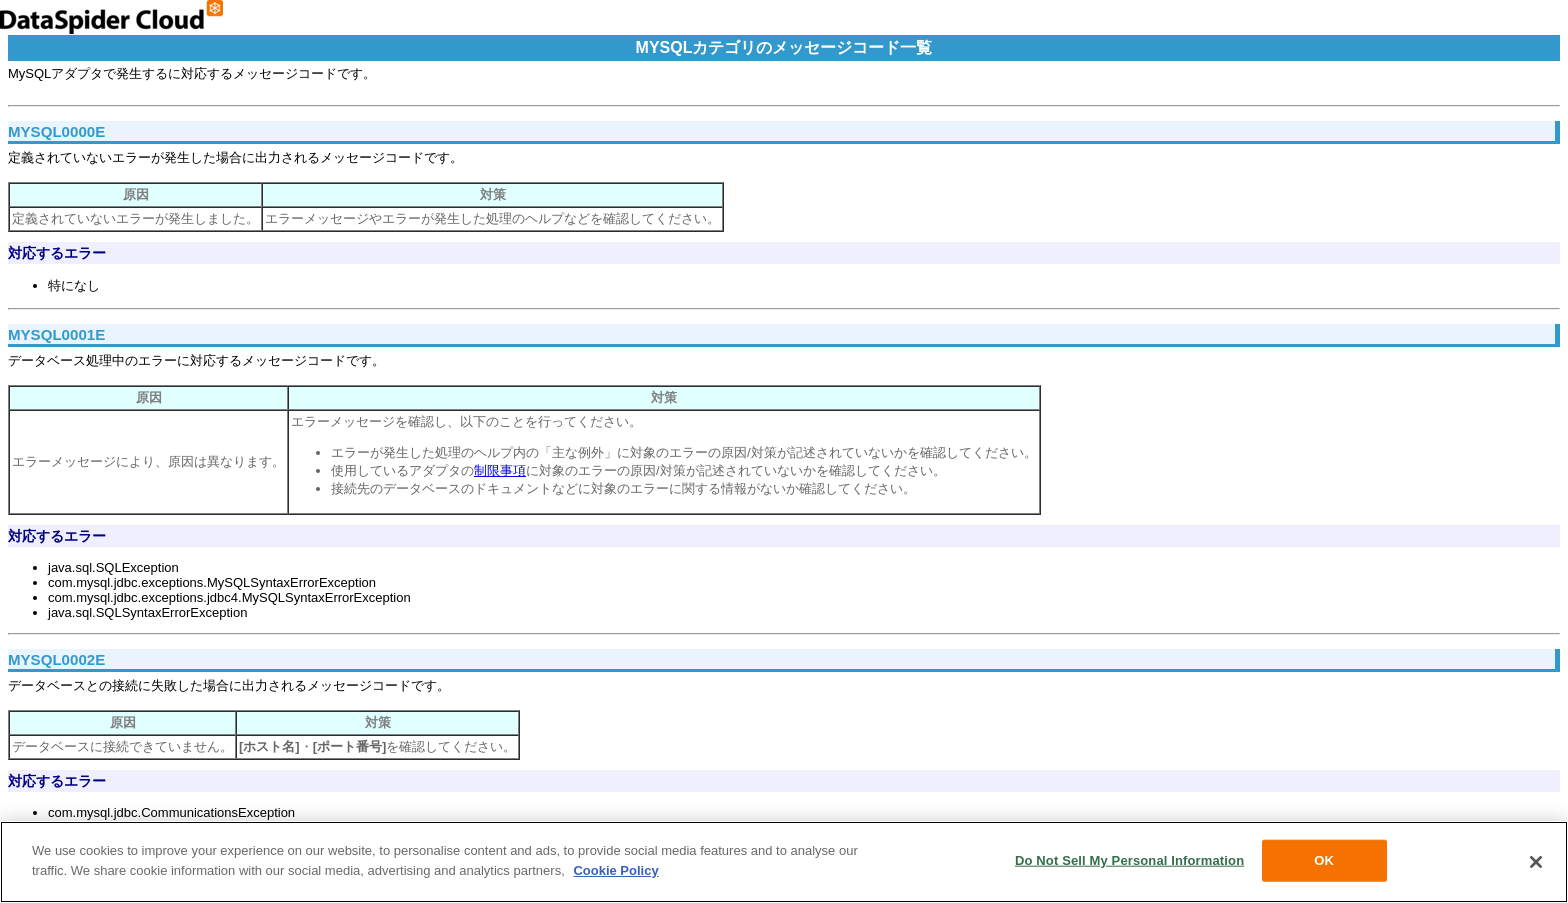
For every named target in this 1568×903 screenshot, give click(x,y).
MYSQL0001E (56, 334)
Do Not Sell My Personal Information (1129, 863)
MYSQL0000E (56, 131)
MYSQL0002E (56, 659)
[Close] (1536, 865)
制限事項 (500, 470)
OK (1324, 863)
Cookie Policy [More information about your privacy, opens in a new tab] (615, 872)
